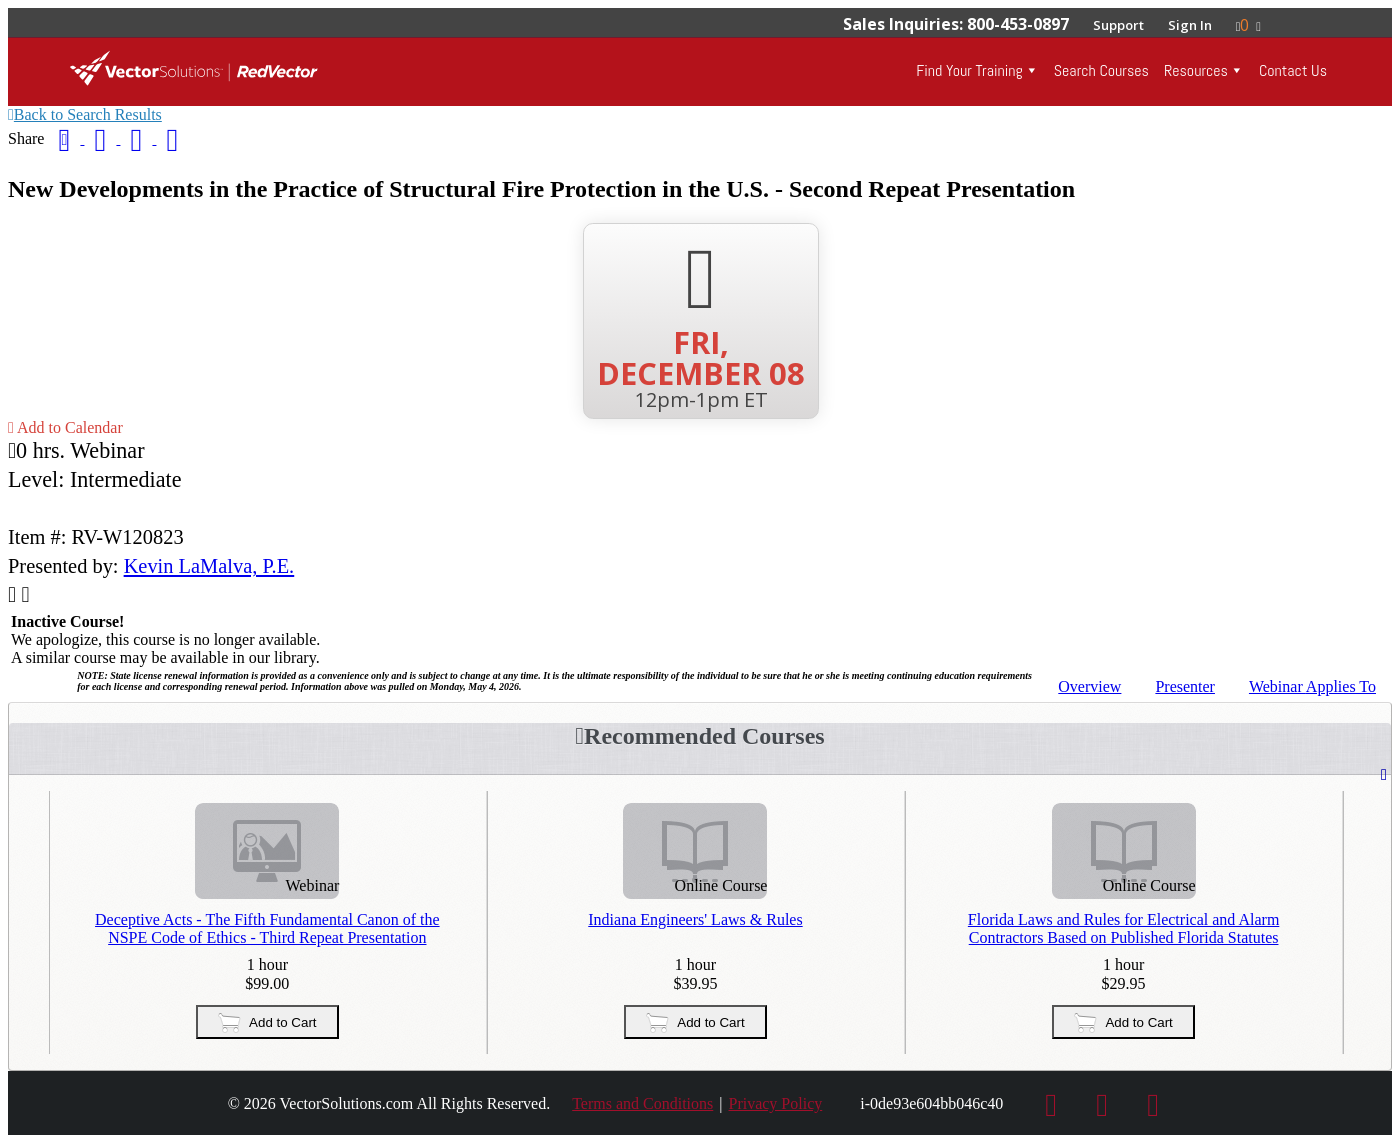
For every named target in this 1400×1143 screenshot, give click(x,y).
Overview (1089, 686)
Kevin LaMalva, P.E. (209, 566)
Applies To (1312, 686)
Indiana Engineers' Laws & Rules (705, 919)
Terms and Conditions (642, 1103)
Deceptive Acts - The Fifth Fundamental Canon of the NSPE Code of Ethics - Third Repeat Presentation (267, 928)
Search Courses (1101, 70)
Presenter (1185, 686)
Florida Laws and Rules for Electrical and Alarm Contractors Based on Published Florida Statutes (1142, 928)
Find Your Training (969, 70)
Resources (1196, 70)
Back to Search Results (85, 114)
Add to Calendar (65, 427)
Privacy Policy (775, 1103)
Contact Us (1293, 70)
